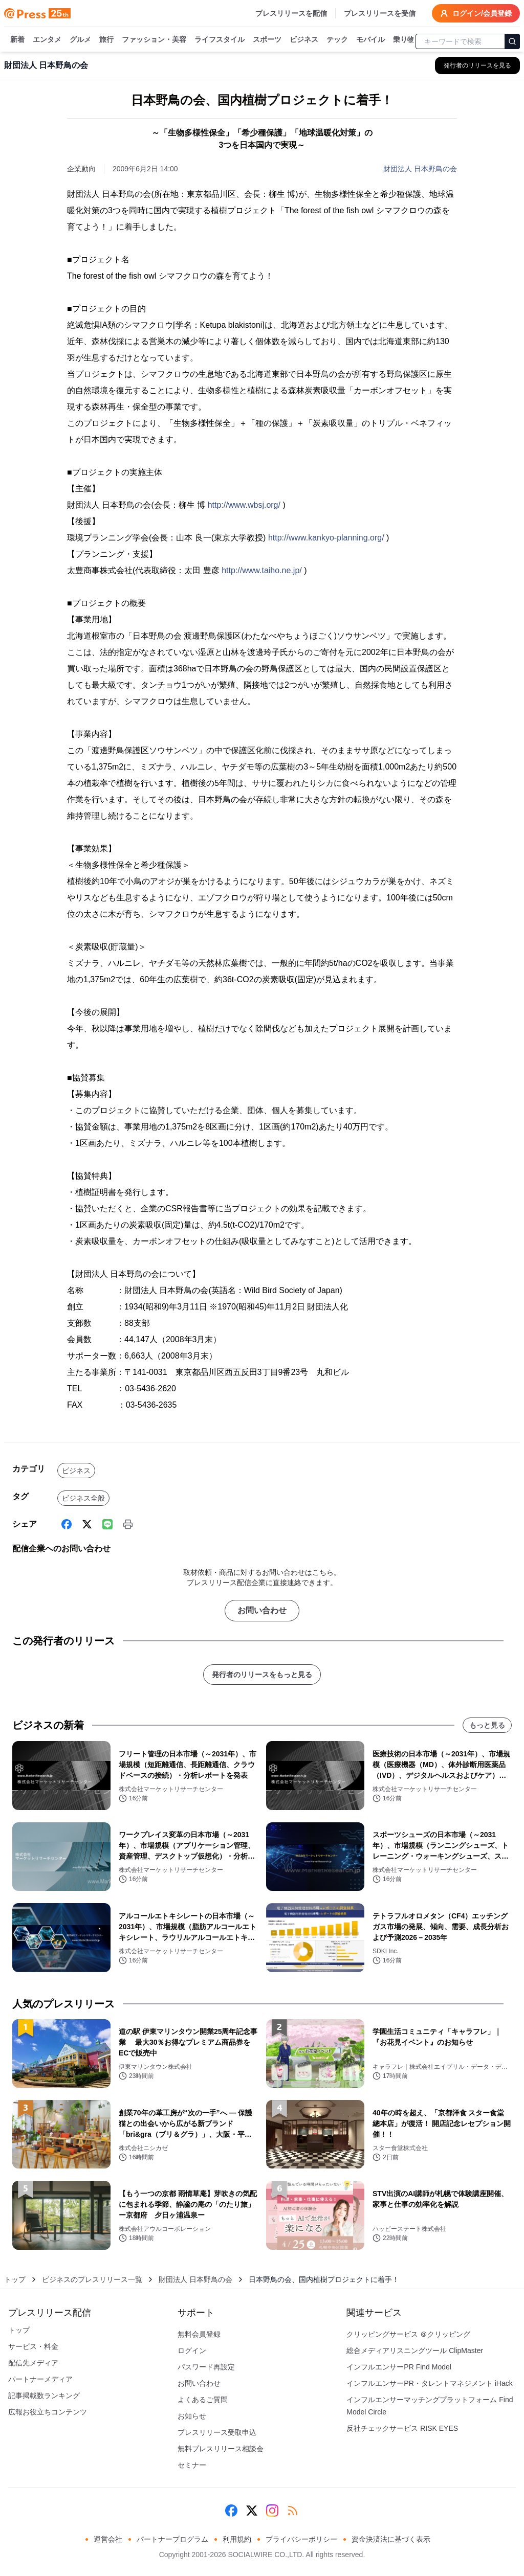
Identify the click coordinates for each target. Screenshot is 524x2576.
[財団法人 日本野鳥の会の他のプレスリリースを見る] (477, 65)
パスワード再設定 (206, 2367)
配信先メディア (33, 2363)
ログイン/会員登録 (476, 13)
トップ (15, 2279)
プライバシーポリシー (301, 2539)
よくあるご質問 (203, 2400)
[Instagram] (272, 2510)
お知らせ (192, 2416)
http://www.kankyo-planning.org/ (326, 537)
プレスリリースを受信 (380, 13)
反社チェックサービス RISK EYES (402, 2428)
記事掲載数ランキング (44, 2395)
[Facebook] (66, 1524)
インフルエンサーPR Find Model (398, 2367)
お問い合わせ (262, 1610)
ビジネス (304, 39)
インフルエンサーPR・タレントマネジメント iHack (429, 2383)
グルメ (80, 39)
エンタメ (47, 39)
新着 (17, 39)
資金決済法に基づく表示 (391, 2539)
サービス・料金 (33, 2346)
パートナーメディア (40, 2379)
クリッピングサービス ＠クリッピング (408, 2334)
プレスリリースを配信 (291, 13)
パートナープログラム (172, 2539)
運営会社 (108, 2539)
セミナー (192, 2465)
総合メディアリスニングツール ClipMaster (414, 2350)
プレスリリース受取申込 (217, 2432)
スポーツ (267, 39)
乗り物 (403, 39)
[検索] (512, 41)
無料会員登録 (199, 2334)
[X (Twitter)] (87, 1524)
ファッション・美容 (154, 39)
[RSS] (293, 2510)
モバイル (370, 39)
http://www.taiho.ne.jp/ (262, 570)
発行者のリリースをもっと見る (262, 1674)
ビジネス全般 (83, 1498)
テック (337, 39)
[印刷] (128, 1524)
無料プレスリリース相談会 (221, 2449)
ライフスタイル (219, 39)
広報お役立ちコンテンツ (47, 2412)
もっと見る (487, 1725)
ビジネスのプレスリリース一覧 (92, 2279)
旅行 (106, 39)
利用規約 (237, 2539)
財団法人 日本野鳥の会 (420, 169)
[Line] (107, 1524)
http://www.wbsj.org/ (244, 505)
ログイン (192, 2350)
